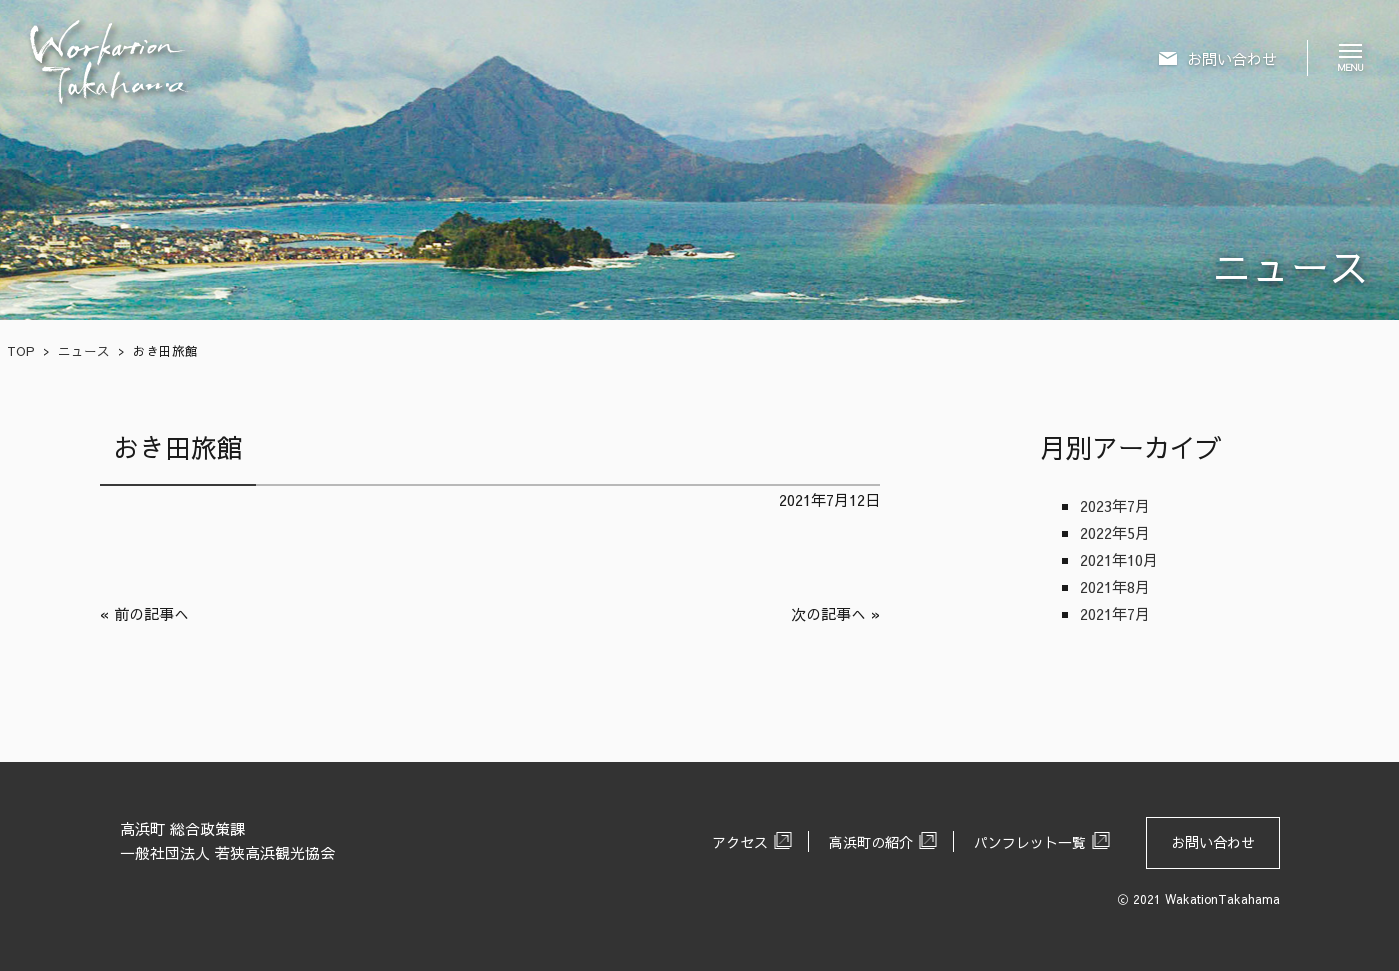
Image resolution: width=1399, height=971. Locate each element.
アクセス (740, 842)
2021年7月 (1115, 613)
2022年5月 (1115, 532)
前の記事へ (151, 613)
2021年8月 (1115, 586)
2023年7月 (1115, 505)
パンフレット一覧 (1030, 842)
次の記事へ (828, 613)
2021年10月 (1119, 559)
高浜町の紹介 (871, 842)
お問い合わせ (1213, 842)
